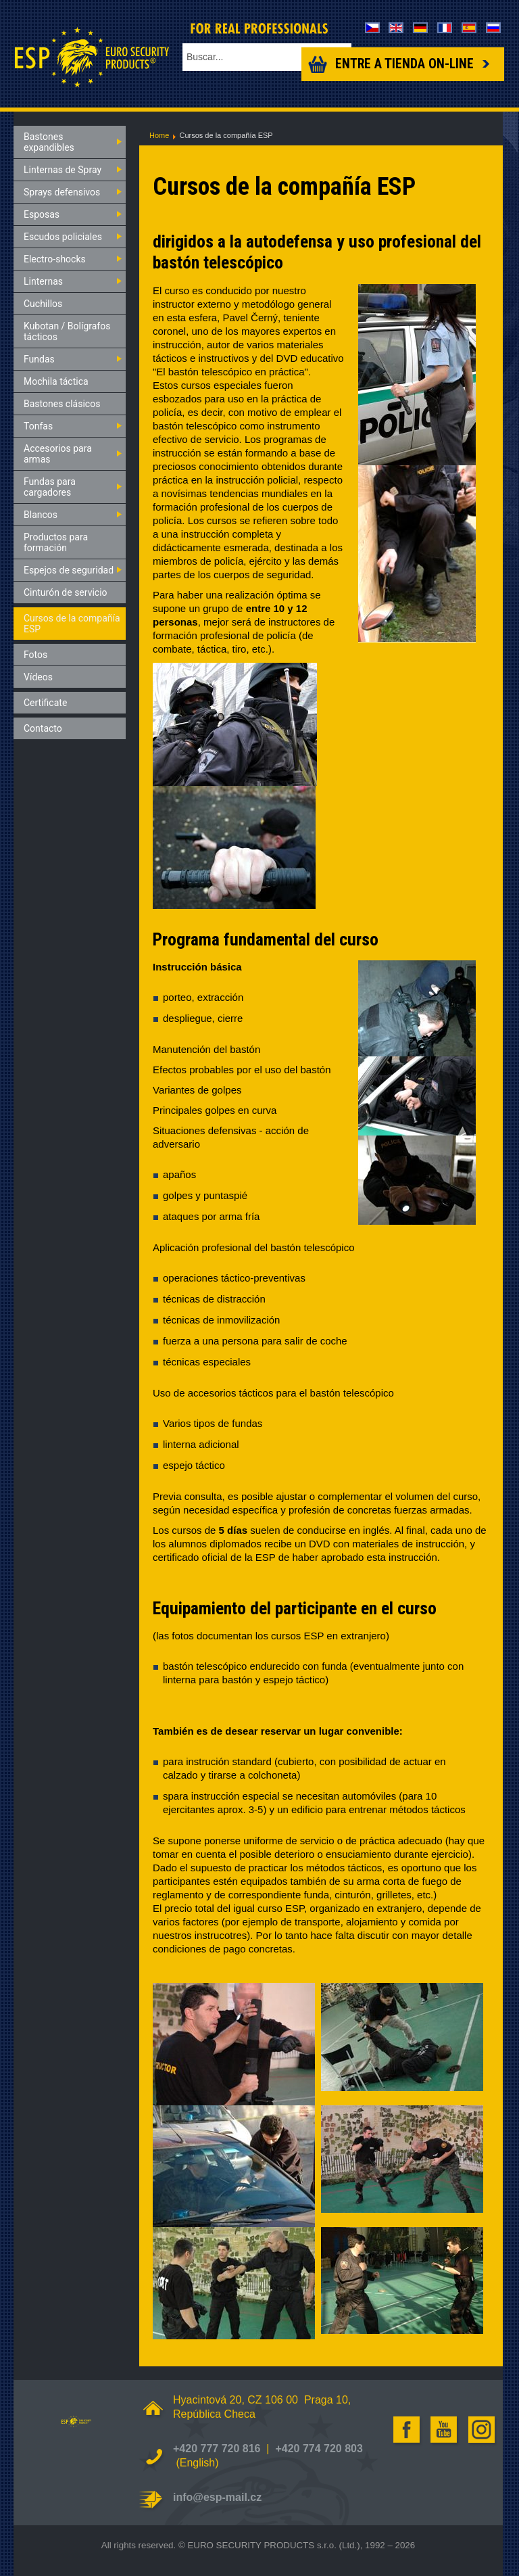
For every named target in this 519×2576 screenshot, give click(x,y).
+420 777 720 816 (216, 2448)
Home (159, 135)
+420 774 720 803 (318, 2448)
